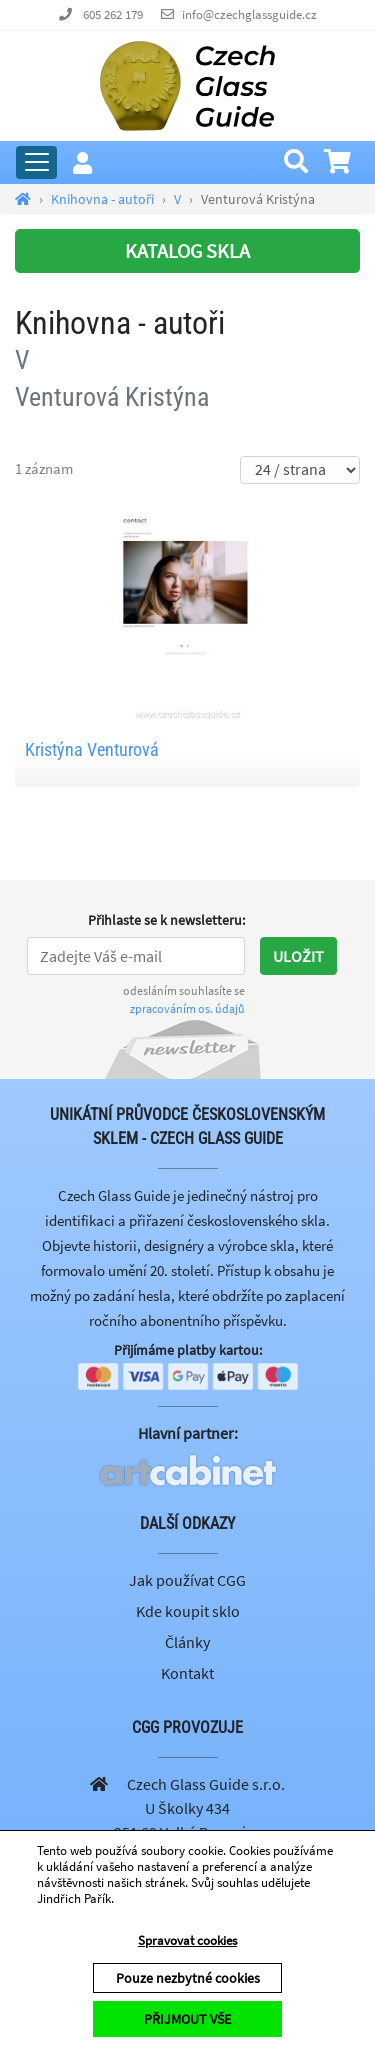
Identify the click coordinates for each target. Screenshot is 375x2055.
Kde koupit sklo (188, 1611)
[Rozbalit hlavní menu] (36, 162)
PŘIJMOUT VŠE (187, 2019)
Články (187, 1642)
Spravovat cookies (187, 1940)
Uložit (298, 956)
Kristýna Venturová (92, 749)
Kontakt (187, 1673)
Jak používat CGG (187, 1580)
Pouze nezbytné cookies (188, 1978)
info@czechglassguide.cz (249, 14)
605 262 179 (113, 14)
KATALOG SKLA (187, 250)
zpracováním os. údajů (187, 1008)
